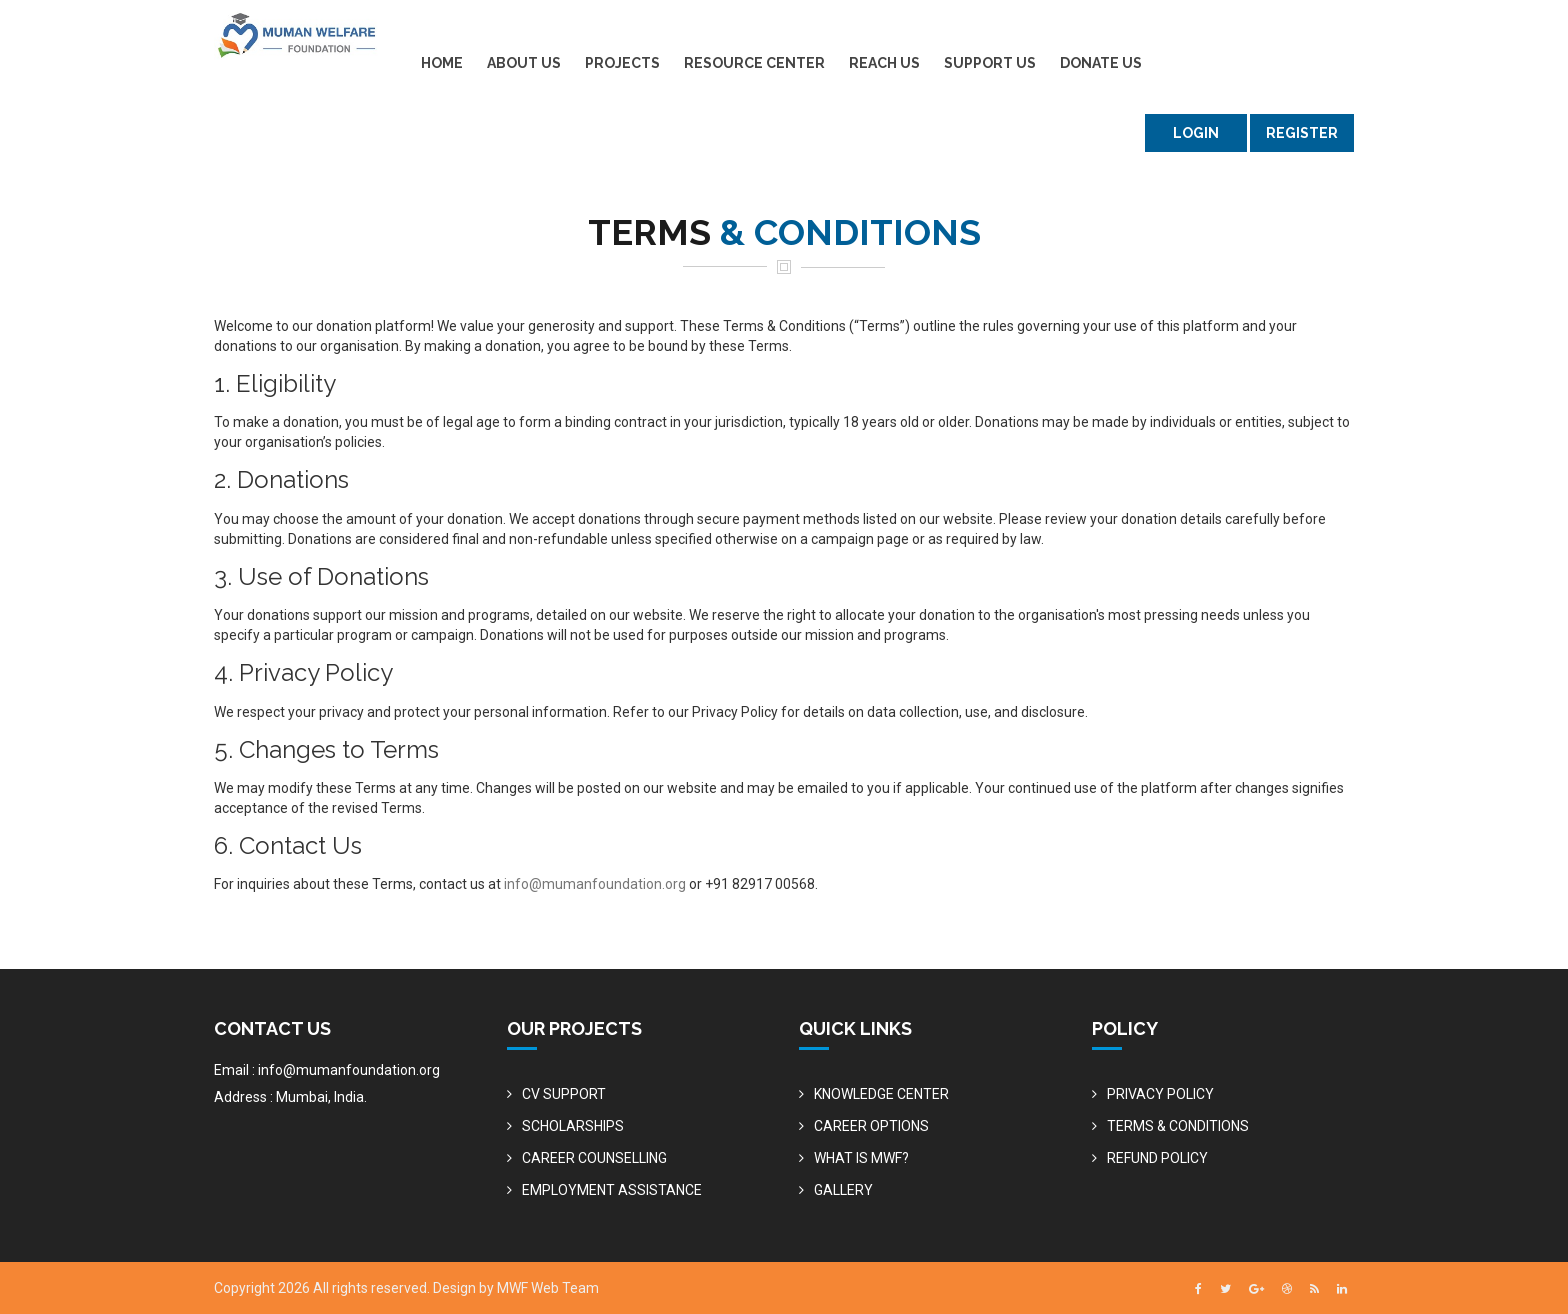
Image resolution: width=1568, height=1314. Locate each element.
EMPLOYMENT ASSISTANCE (612, 1190)
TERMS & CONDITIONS (1178, 1126)
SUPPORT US (990, 63)
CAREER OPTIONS (871, 1126)
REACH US (884, 63)
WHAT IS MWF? (861, 1158)
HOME (442, 63)
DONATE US (1101, 63)
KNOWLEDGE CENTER (881, 1094)
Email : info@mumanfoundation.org (327, 1070)
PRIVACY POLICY (1160, 1094)
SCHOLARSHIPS (573, 1126)
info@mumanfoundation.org (595, 884)
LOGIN (1196, 133)
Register (1302, 133)
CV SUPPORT (564, 1094)
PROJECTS (622, 63)
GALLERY (843, 1190)
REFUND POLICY (1157, 1158)
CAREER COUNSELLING (594, 1158)
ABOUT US (524, 63)
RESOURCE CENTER (754, 63)
